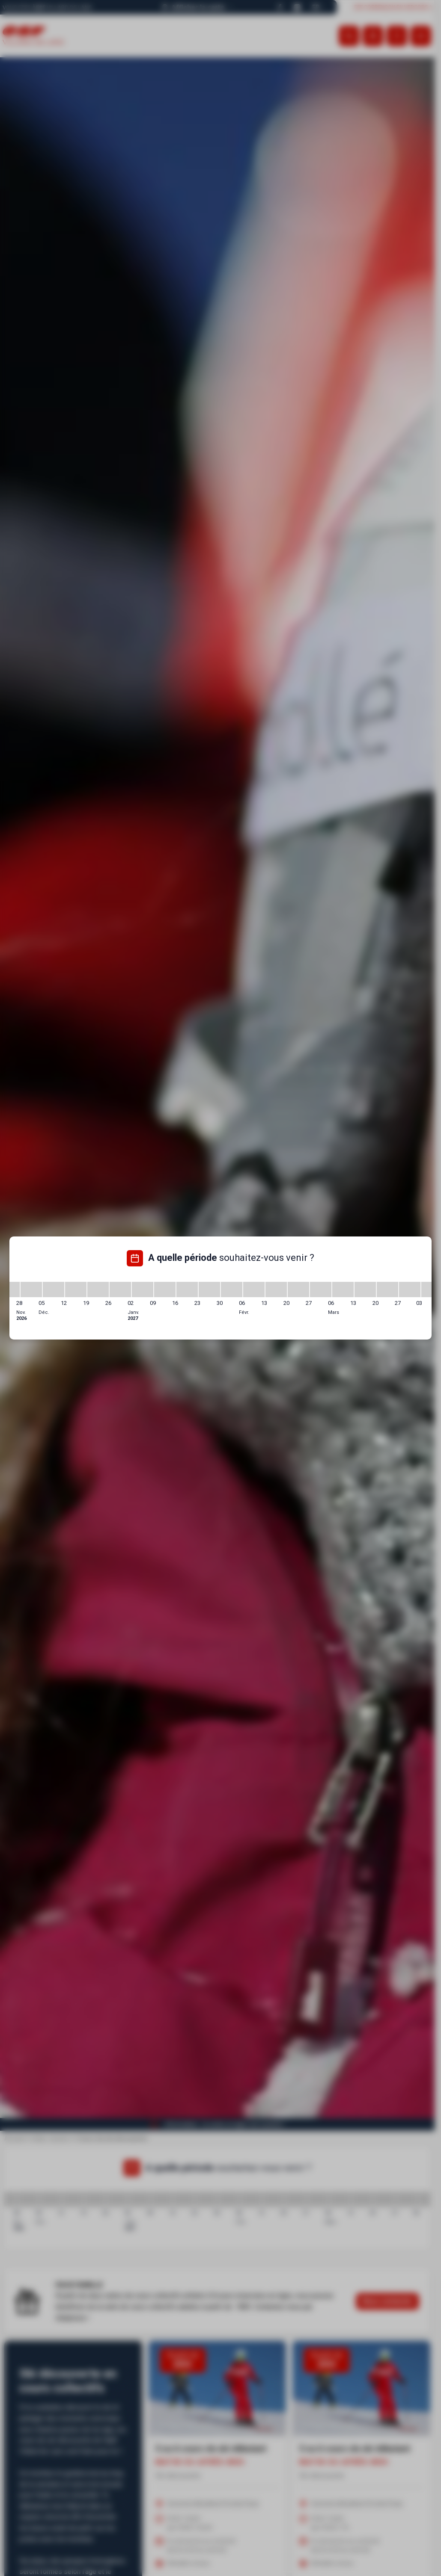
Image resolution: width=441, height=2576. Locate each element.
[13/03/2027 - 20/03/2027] (365, 1289)
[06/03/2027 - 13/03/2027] (343, 1289)
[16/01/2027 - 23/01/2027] (187, 1289)
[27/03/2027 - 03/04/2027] (409, 1289)
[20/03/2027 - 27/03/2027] (387, 1289)
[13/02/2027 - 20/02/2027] (276, 1289)
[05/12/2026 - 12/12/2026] (53, 1289)
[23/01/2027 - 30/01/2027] (209, 1289)
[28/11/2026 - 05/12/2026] (31, 1289)
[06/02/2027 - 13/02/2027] (254, 1289)
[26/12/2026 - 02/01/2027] (120, 1289)
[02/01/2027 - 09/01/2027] (142, 1289)
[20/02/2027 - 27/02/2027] (298, 1289)
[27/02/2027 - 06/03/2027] (320, 1289)
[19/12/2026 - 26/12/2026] (98, 1289)
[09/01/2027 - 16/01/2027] (165, 1289)
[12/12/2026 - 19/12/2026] (75, 1289)
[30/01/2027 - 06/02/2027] (231, 1289)
